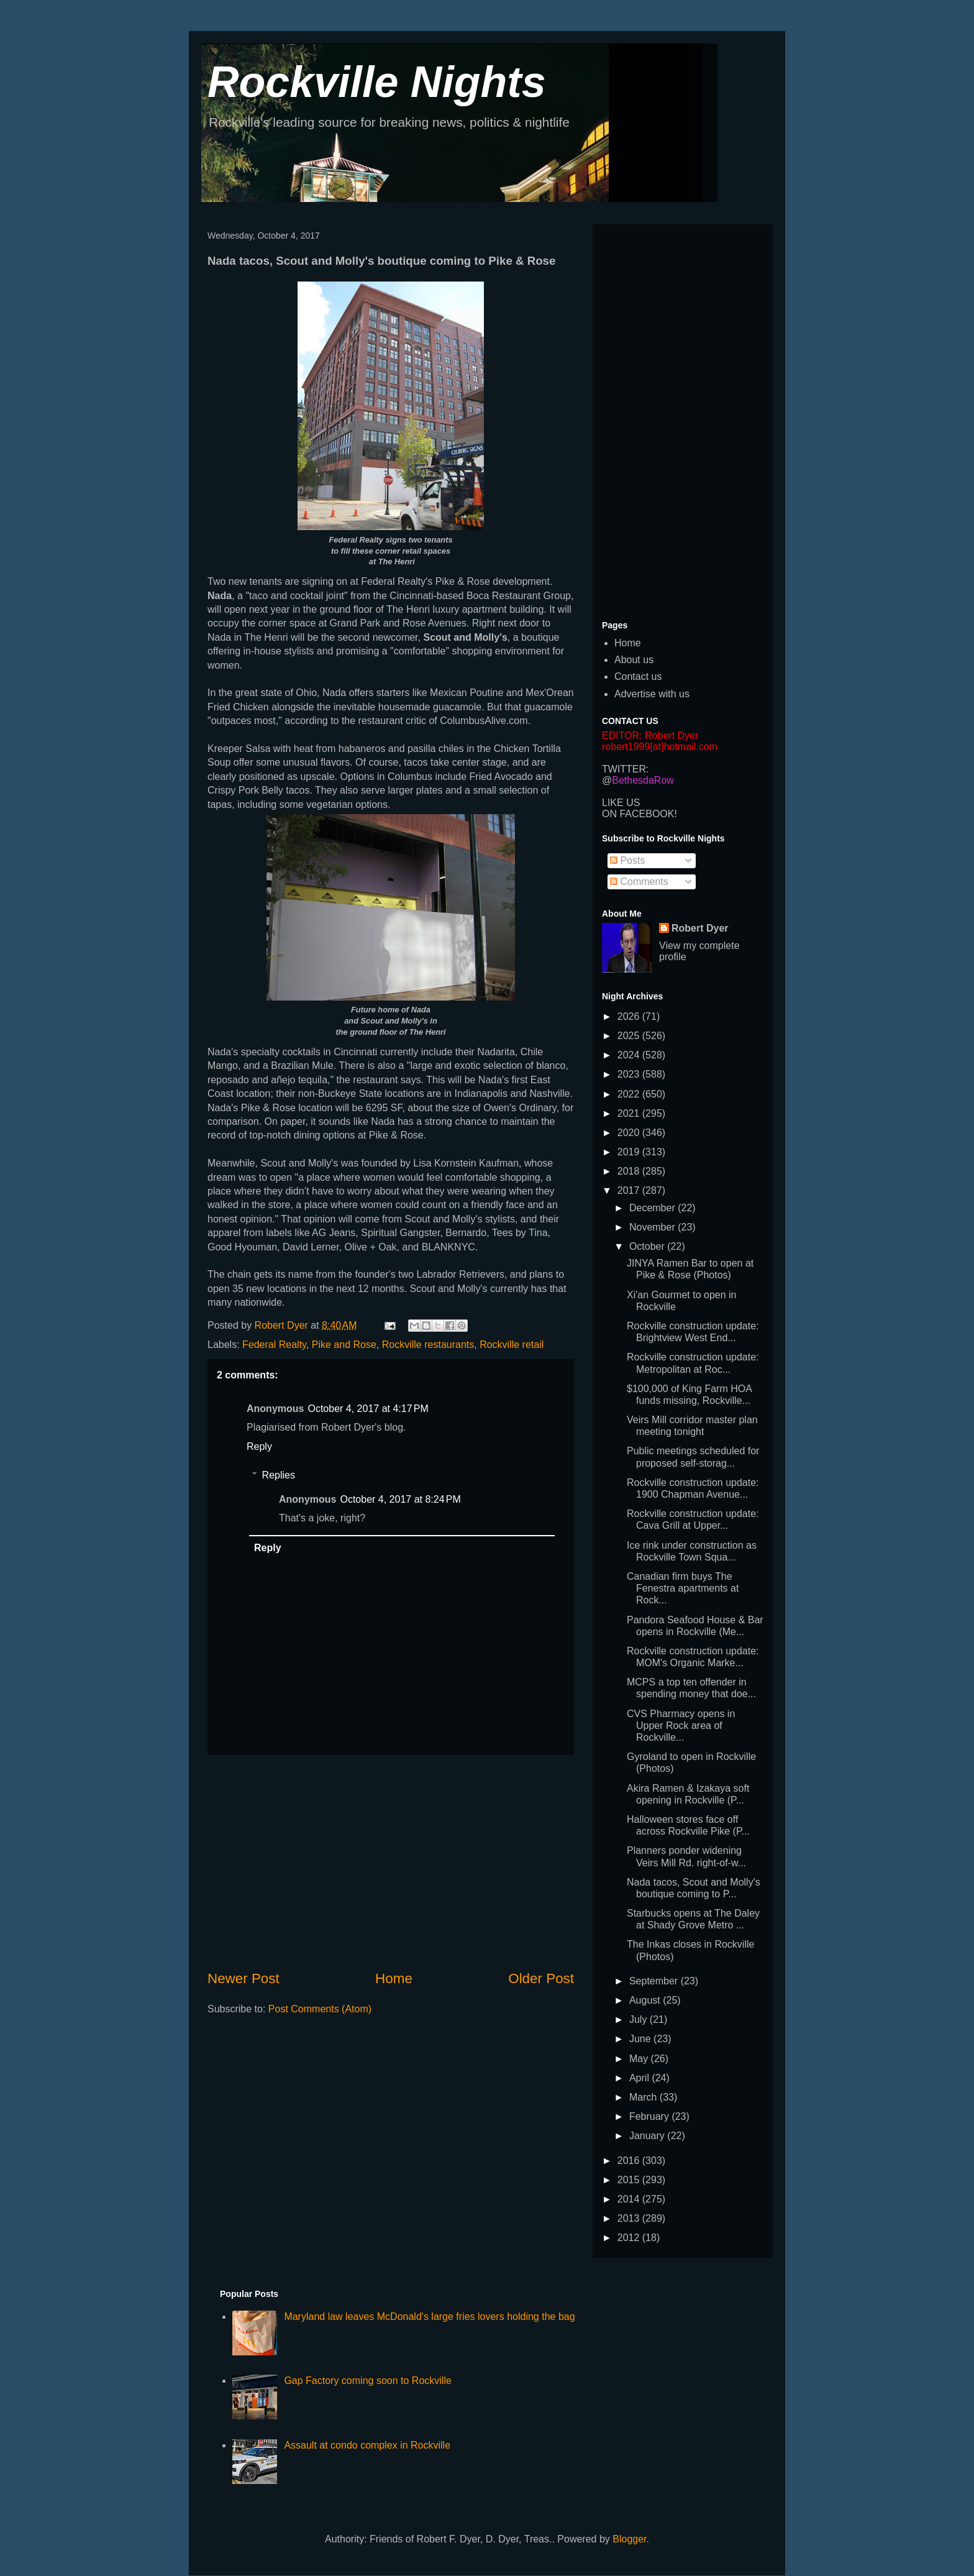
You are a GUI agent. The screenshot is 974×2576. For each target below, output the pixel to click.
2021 (629, 1113)
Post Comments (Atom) (319, 2009)
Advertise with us (652, 694)
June (641, 2038)
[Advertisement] (390, 1862)
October (648, 1246)
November (653, 1227)
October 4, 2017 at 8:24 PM (400, 1499)
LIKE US (621, 802)
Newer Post (243, 1978)
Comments (639, 881)
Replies (278, 1475)
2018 (629, 1171)
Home (393, 1978)
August (646, 2000)
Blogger (629, 2539)
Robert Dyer (700, 928)
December (653, 1208)
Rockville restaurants (428, 1344)
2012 (629, 2237)
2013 (629, 2218)
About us (633, 659)
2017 (629, 1190)
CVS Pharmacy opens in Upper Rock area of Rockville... (681, 1725)
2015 (629, 2180)
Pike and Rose (344, 1344)
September (655, 1981)
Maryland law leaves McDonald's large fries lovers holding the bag (429, 2316)
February (650, 2116)
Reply (259, 1446)
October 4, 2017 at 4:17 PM (367, 1408)
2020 (629, 1132)
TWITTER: (625, 769)
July (639, 2019)
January (648, 2135)
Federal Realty (274, 1344)
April (640, 2078)
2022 (629, 1094)
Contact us (638, 676)
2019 (629, 1152)
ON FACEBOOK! (639, 814)
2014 (629, 2199)
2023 (629, 1074)
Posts (627, 860)
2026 (629, 1016)
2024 (629, 1055)
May (640, 2058)
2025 (629, 1035)
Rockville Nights (376, 82)
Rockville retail (512, 1344)
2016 (629, 2160)
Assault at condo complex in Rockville (367, 2445)
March (644, 2097)
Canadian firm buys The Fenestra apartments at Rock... (683, 1588)
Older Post (541, 1978)
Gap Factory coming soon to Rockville (367, 2380)
